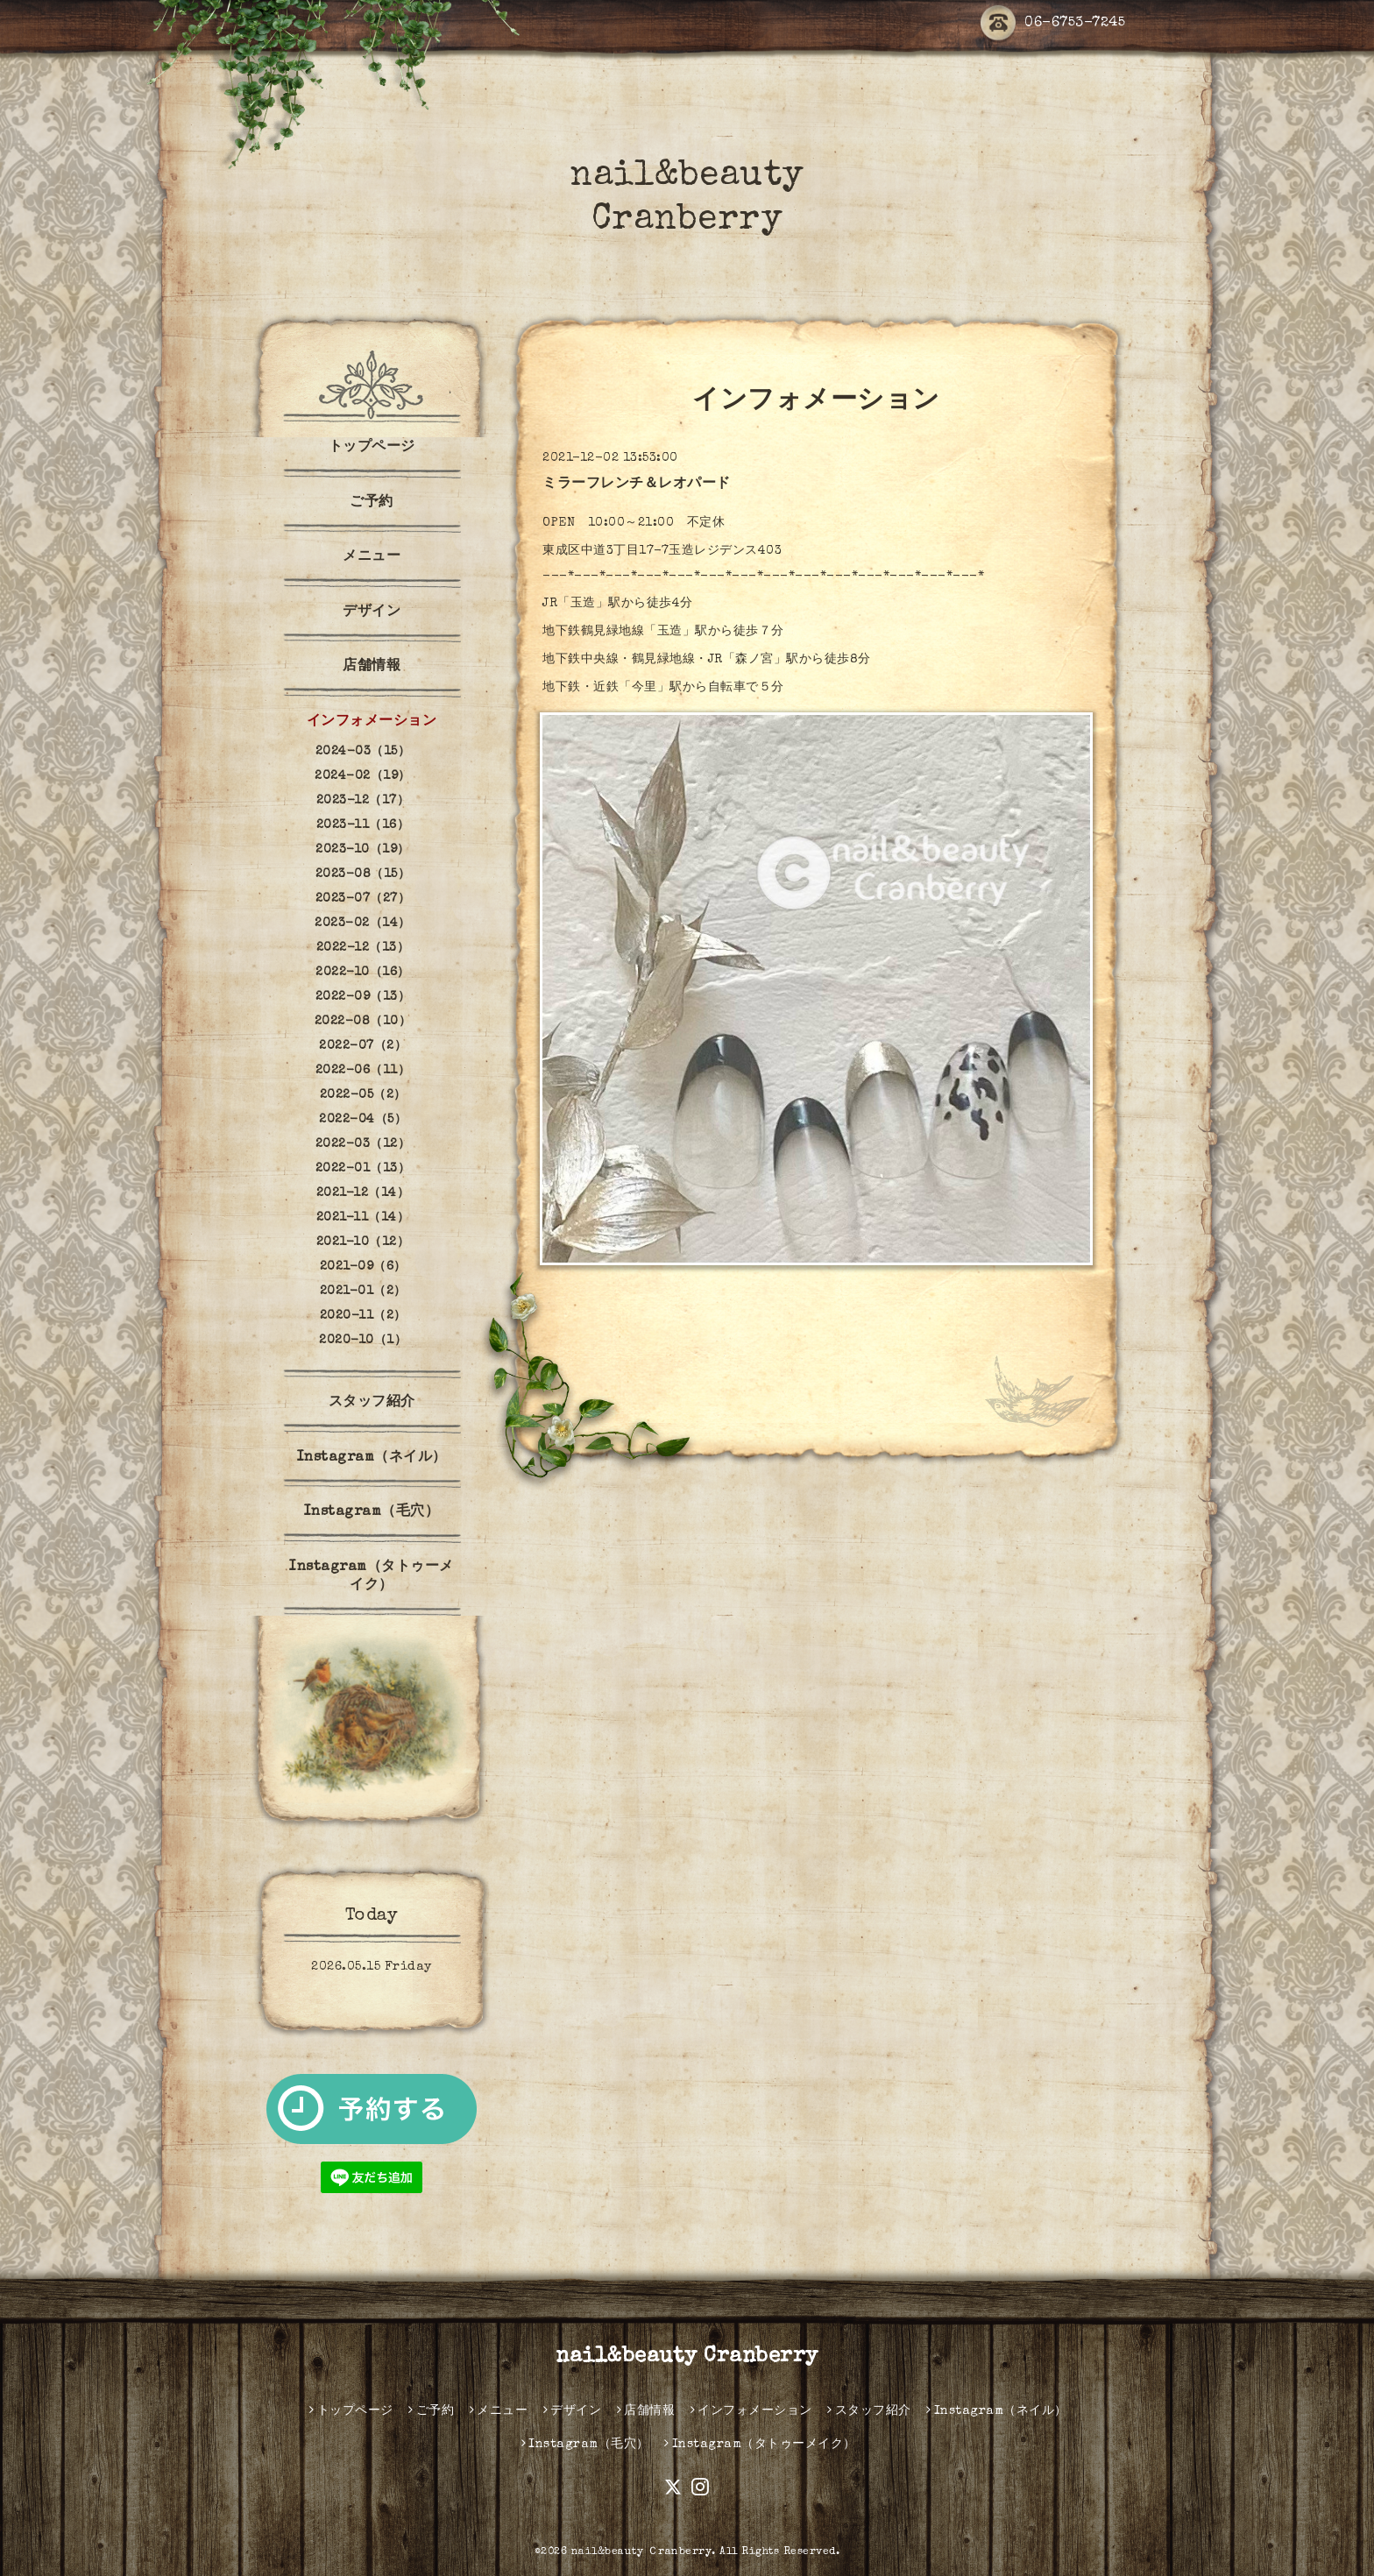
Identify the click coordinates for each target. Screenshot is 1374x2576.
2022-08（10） (363, 1022)
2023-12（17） (363, 801)
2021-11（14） (363, 1218)
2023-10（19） (362, 850)
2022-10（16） (362, 972)
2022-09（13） (363, 997)
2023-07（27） (363, 899)
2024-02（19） (363, 776)
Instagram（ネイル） (372, 1458)
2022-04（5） (363, 1120)
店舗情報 (371, 667)
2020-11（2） (363, 1316)
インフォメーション (372, 722)
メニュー (371, 557)
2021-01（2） (363, 1291)
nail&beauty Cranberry (687, 2356)
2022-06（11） (363, 1071)
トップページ (372, 448)
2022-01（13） (363, 1169)
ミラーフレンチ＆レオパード (636, 485)
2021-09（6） (363, 1267)
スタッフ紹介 (372, 1403)
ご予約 (371, 503)
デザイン (371, 612)
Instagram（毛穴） (372, 1512)
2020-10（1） (363, 1340)
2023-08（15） (363, 874)
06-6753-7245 (1053, 24)
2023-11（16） (363, 825)
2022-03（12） (363, 1144)
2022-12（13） (363, 948)
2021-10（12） (363, 1242)
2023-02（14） (363, 923)
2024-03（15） (363, 752)
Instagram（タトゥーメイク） (371, 1576)
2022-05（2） (363, 1095)
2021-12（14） (363, 1193)
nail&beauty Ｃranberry (641, 2552)
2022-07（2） (363, 1046)
